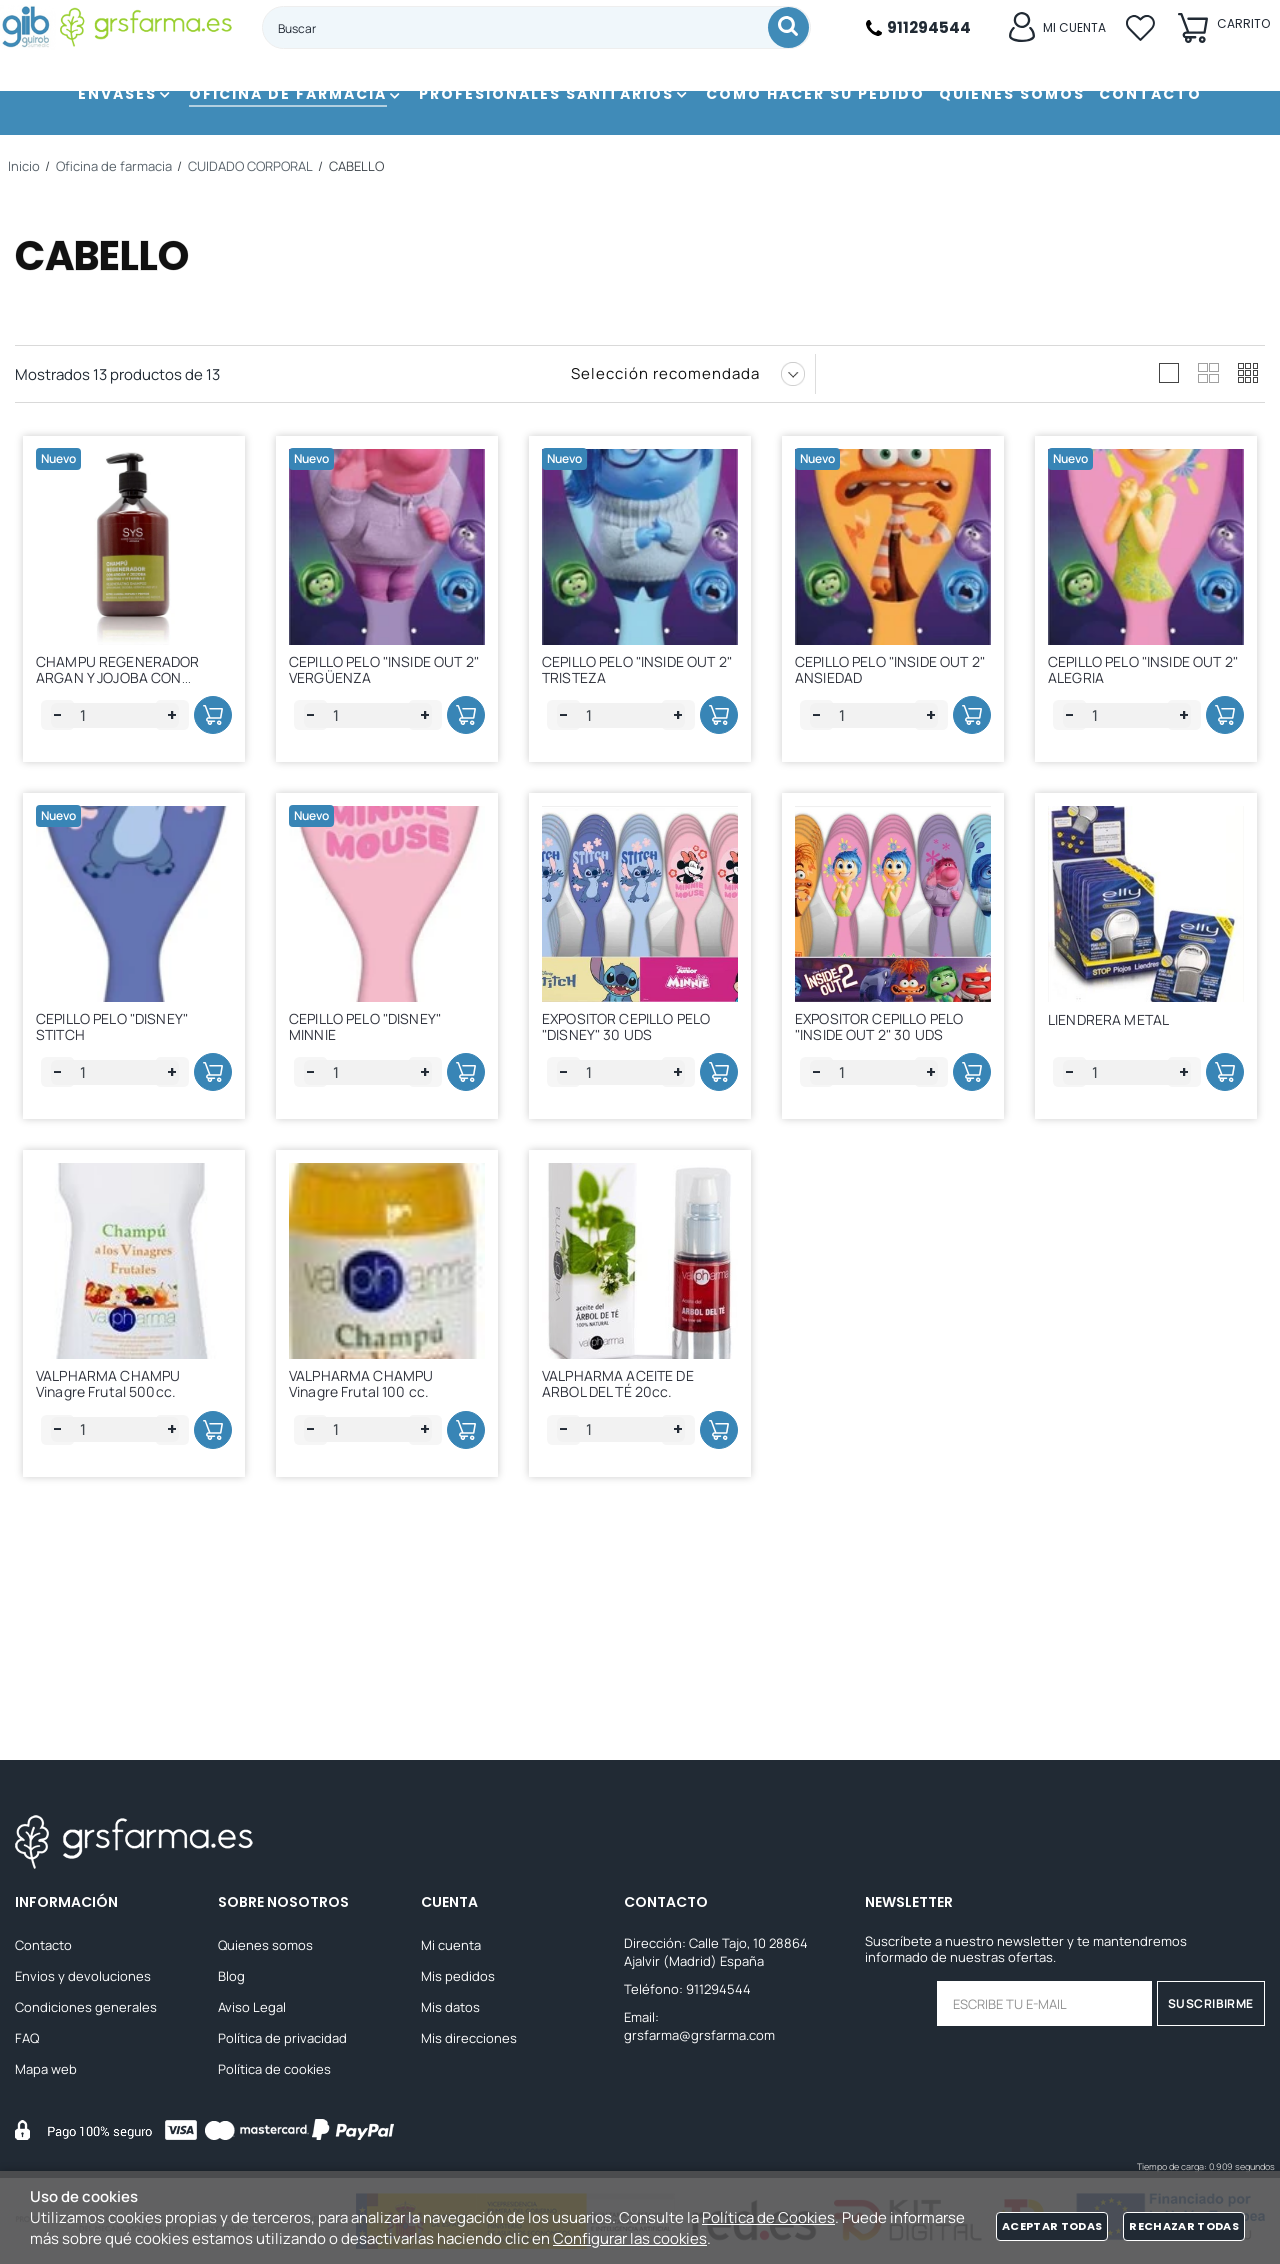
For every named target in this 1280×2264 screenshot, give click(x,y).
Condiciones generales (86, 2010)
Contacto (43, 1948)
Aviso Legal (252, 2010)
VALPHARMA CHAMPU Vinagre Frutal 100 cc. (368, 1499)
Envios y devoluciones (83, 1979)
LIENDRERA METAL (1115, 1083)
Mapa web (46, 2072)
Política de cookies (274, 2072)
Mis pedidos (458, 1979)
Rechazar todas (1184, 2226)
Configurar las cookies (630, 2238)
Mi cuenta (451, 1948)
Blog (231, 1979)
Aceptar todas (1052, 2226)
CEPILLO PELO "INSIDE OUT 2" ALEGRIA (1150, 673)
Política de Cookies (768, 2217)
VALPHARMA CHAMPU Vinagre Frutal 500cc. (115, 1499)
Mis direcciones (469, 2041)
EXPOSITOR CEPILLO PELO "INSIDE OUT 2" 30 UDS (886, 1086)
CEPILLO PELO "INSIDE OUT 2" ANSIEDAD (897, 673)
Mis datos (450, 2010)
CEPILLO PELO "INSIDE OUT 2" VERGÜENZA (391, 673)
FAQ (27, 2041)
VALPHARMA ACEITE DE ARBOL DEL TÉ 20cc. (625, 1499)
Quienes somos (265, 1948)
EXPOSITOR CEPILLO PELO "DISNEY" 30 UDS (633, 1086)
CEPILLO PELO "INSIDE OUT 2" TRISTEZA (644, 673)
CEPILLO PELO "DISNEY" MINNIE (372, 1086)
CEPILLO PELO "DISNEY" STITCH (119, 1086)
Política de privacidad (282, 2041)
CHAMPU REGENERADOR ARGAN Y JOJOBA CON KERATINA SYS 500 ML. (125, 682)
